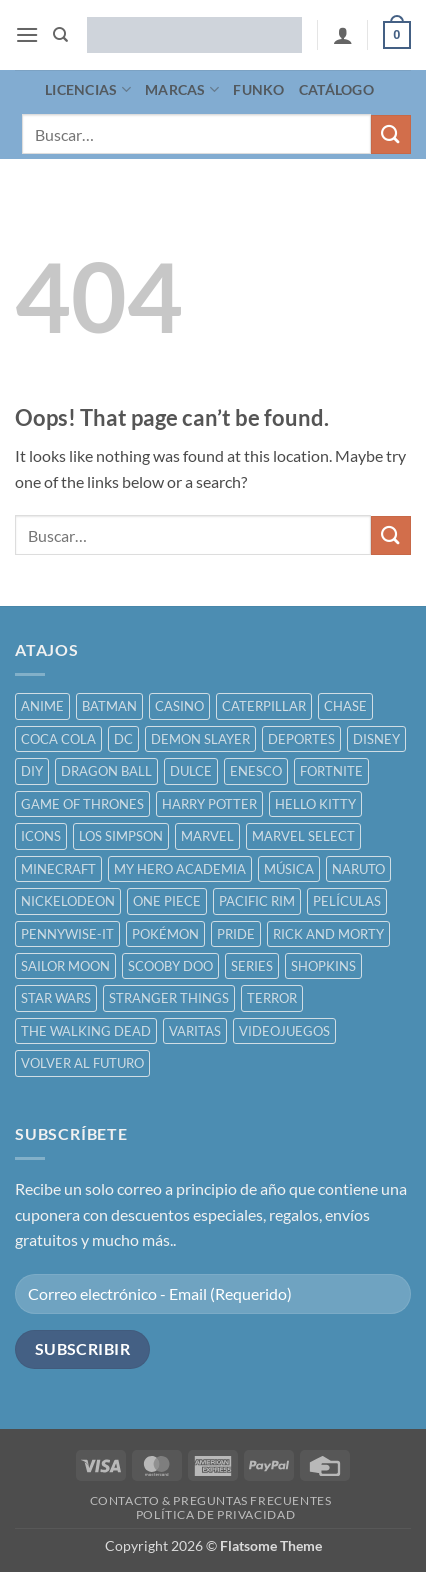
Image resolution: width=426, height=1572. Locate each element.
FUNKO (258, 89)
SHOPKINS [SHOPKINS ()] (323, 966)
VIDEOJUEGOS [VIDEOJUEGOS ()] (284, 1031)
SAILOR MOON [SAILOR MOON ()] (65, 966)
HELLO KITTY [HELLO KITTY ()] (315, 804)
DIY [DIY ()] (32, 771)
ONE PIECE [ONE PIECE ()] (167, 901)
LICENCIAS (88, 89)
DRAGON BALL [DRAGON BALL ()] (106, 771)
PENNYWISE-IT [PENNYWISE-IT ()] (67, 934)
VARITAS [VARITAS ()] (195, 1031)
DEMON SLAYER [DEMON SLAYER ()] (200, 739)
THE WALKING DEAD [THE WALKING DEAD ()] (86, 1031)
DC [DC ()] (123, 739)
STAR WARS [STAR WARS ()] (56, 998)
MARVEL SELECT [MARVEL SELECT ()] (303, 836)
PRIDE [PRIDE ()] (236, 934)
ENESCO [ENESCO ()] (256, 771)
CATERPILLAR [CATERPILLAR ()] (264, 706)
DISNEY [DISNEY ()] (376, 739)
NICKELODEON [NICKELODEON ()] (68, 901)
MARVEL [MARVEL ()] (207, 836)
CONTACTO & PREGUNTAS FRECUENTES (211, 1500)
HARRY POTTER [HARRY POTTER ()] (209, 804)
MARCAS (182, 89)
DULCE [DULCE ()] (191, 771)
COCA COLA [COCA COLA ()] (58, 739)
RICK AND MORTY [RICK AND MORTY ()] (328, 934)
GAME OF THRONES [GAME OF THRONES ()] (82, 804)
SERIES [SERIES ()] (252, 966)
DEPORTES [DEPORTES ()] (301, 739)
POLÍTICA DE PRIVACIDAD (215, 1514)
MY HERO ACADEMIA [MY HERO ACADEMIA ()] (180, 869)
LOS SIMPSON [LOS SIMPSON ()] (121, 836)
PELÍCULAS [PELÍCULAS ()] (347, 901)
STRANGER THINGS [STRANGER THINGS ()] (169, 998)
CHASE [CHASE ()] (345, 706)
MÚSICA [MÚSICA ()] (289, 869)
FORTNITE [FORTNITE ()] (331, 771)
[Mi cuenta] (343, 35)
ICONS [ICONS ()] (41, 836)
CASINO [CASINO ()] (179, 706)
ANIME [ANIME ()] (42, 706)
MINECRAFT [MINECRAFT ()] (58, 869)
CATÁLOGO (336, 89)
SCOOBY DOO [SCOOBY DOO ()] (170, 966)
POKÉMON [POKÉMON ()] (165, 934)
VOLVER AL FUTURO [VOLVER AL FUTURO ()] (82, 1063)
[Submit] (391, 134)
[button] (27, 34)
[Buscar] (60, 35)
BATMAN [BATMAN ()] (109, 706)
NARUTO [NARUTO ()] (358, 869)
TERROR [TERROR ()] (272, 998)
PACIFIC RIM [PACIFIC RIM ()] (257, 901)
